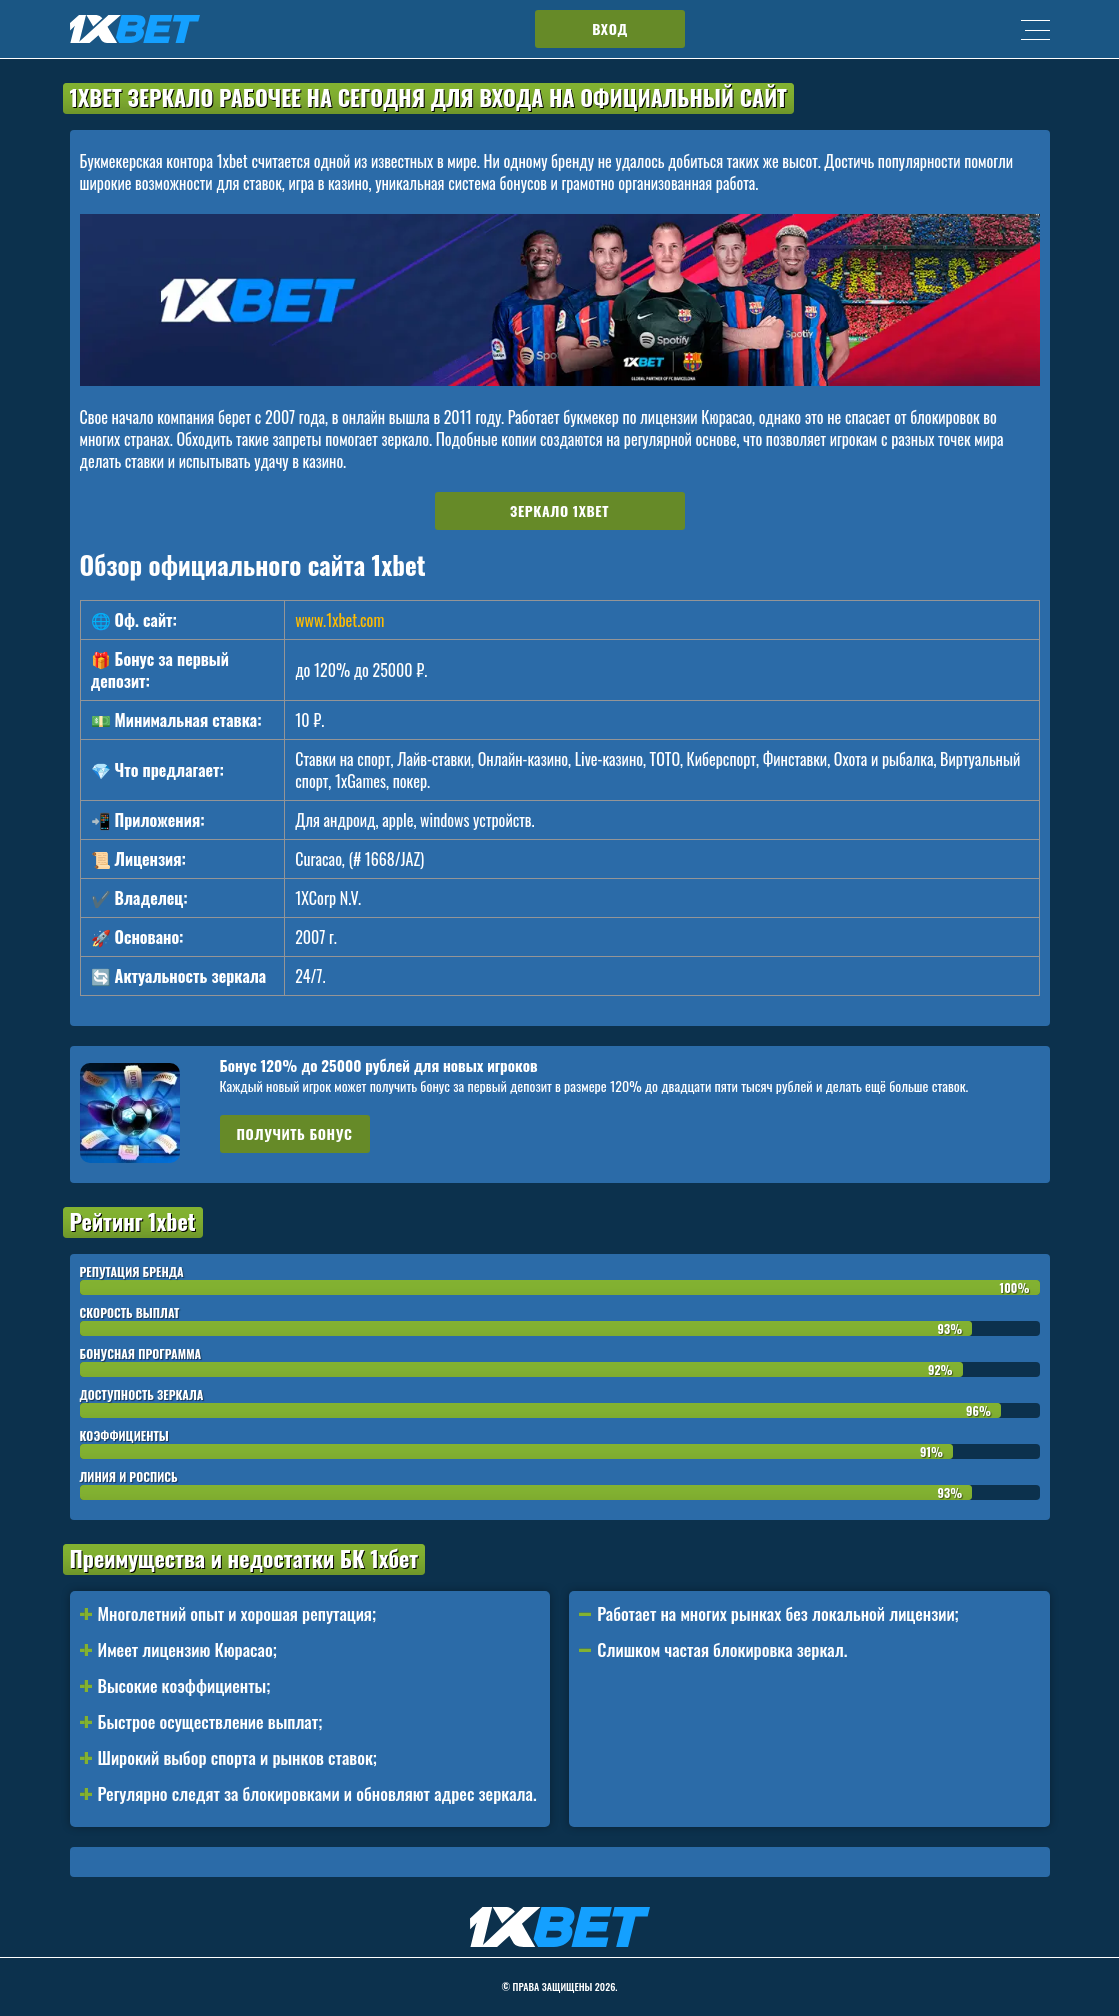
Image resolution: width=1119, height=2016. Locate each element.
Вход (609, 28)
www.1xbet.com (339, 620)
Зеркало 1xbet (559, 510)
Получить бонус (295, 1133)
